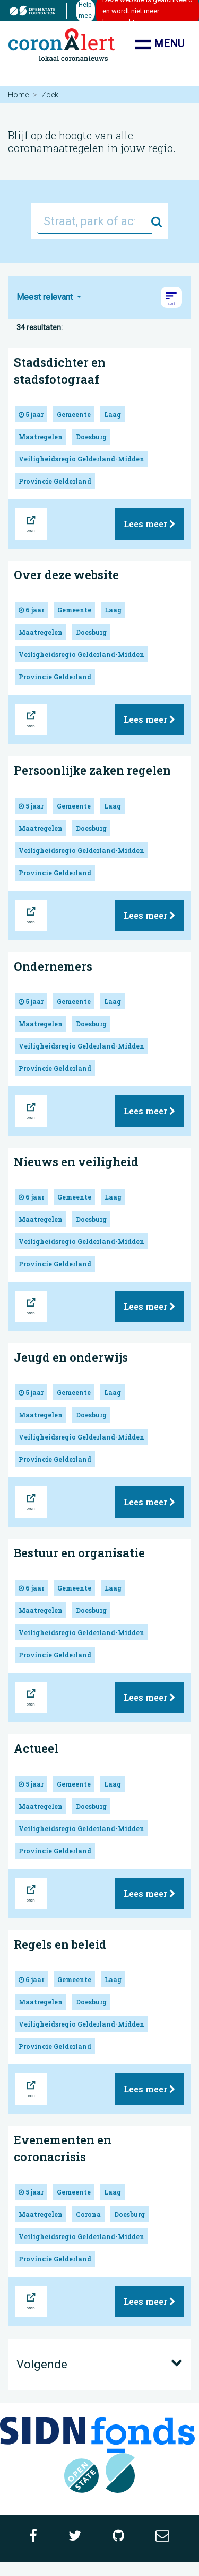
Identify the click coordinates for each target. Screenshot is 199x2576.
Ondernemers (53, 966)
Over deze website (66, 574)
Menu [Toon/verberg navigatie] (159, 44)
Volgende (99, 2363)
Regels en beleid (60, 1944)
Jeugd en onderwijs (71, 1357)
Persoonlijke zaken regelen (92, 770)
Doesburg (91, 436)
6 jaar (31, 610)
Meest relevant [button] (45, 297)
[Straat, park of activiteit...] (94, 221)
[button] (171, 297)
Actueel (36, 1748)
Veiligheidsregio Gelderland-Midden (81, 459)
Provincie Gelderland (55, 481)
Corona (88, 2214)
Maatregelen (41, 436)
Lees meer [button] (149, 523)
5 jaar (31, 414)
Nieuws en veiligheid (76, 1161)
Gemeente (74, 414)
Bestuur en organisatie (79, 1552)
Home (18, 95)
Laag (112, 414)
